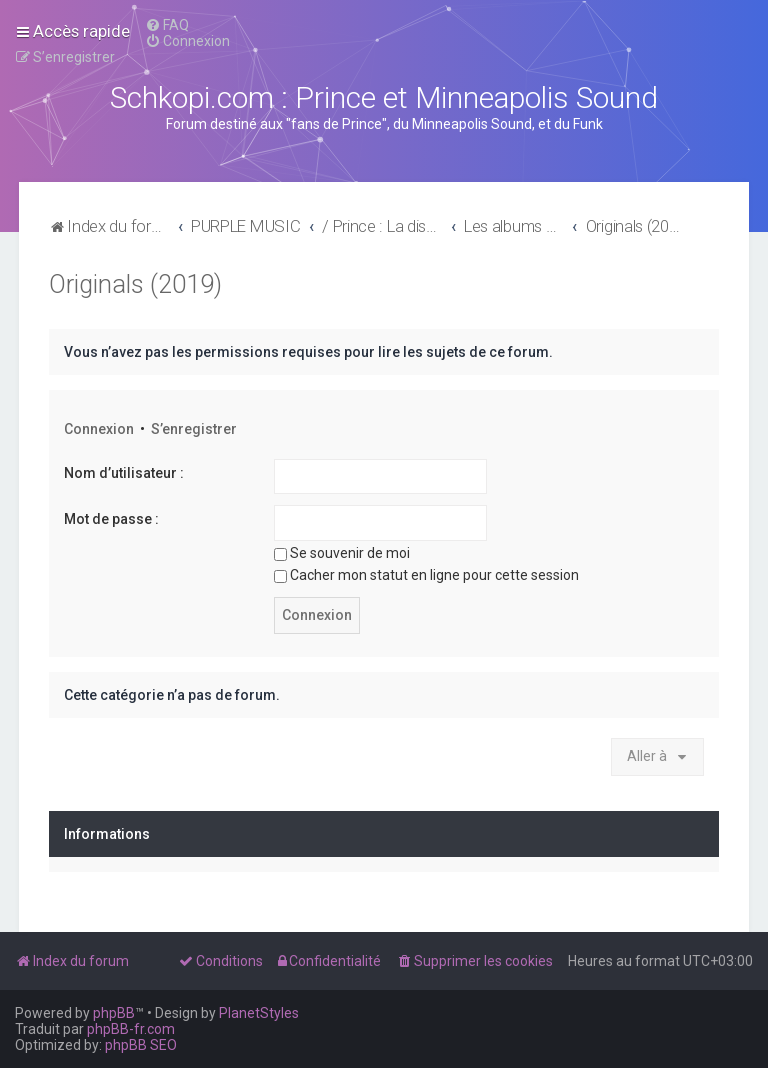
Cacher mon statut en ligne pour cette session (426, 575)
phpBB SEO (141, 1045)
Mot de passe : (111, 519)
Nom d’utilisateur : (124, 473)
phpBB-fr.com (131, 1029)
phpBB (114, 1013)
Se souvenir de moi (342, 553)
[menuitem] (167, 25)
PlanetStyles (259, 1013)
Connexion (99, 429)
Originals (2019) (135, 284)
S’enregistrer (194, 429)
